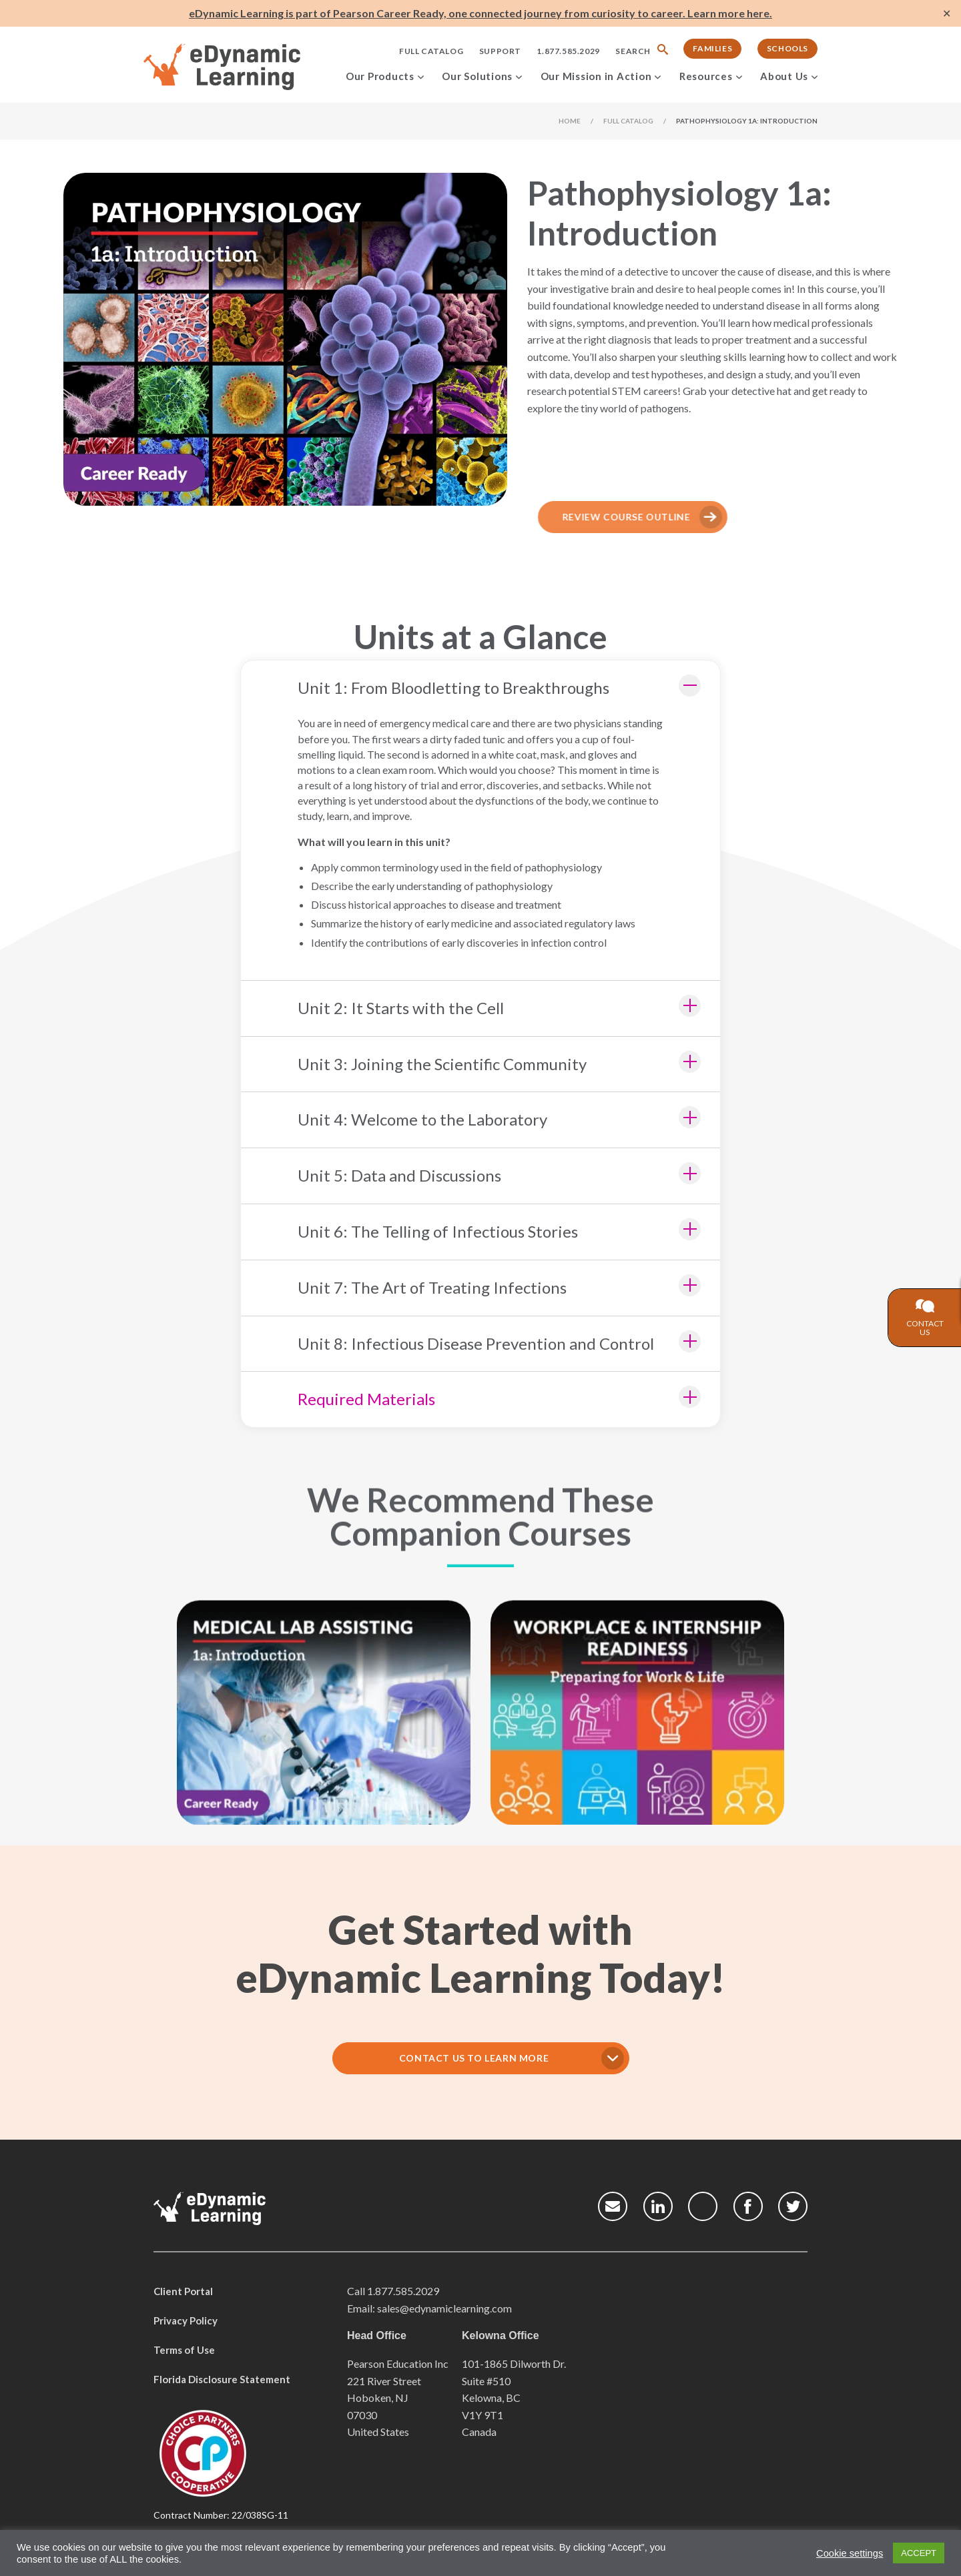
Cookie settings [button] (849, 2553)
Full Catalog (431, 51)
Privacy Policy (185, 2320)
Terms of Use (184, 2350)
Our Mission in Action (596, 76)
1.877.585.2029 (568, 51)
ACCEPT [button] (918, 2553)
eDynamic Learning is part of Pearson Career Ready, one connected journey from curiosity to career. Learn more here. (480, 13)
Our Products (380, 76)
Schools (787, 48)
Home (570, 121)
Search (633, 51)
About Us (784, 76)
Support (500, 51)
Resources (706, 76)
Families (712, 48)
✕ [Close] (946, 13)
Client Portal (183, 2291)
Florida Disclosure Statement (221, 2379)
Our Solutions (477, 76)
